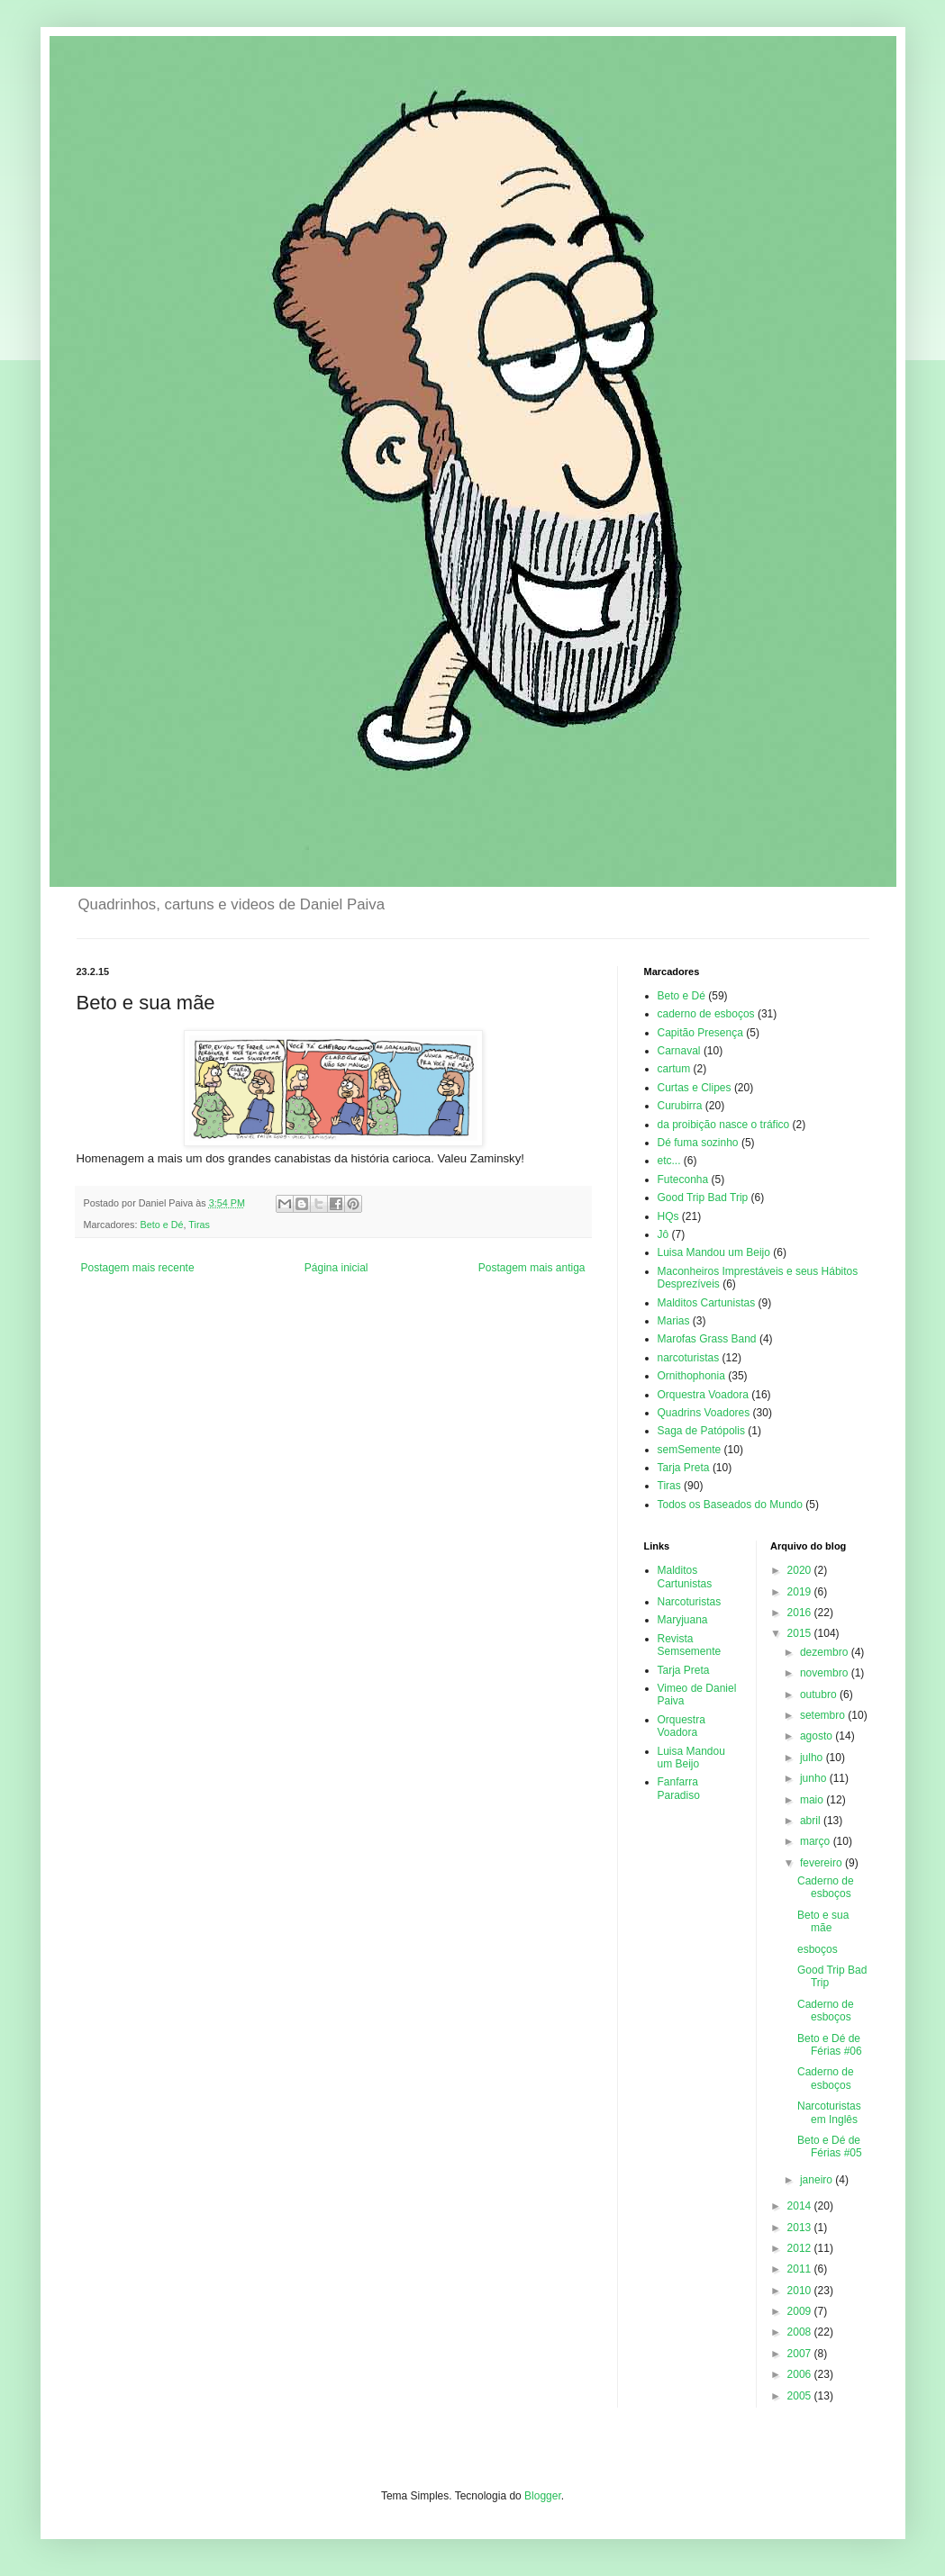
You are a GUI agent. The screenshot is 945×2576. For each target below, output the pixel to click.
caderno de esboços (706, 1014)
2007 (800, 2353)
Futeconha (683, 1179)
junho (815, 1778)
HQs (668, 1216)
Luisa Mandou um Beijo (714, 1252)
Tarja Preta (684, 1467)
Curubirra (680, 1105)
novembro (825, 1673)
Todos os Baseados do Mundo (730, 1504)
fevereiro (822, 1863)
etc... (669, 1160)
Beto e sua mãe (823, 1921)
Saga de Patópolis (701, 1430)
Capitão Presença (700, 1032)
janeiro (817, 2180)
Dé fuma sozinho (698, 1142)
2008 (800, 2332)
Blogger (542, 2496)
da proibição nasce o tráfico (724, 1124)
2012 (800, 2248)
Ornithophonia (691, 1375)
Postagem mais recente (138, 1267)
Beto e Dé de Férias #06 (829, 2044)
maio (813, 1800)
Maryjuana (683, 1619)
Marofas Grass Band (707, 1339)
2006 (800, 2374)
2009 (800, 2311)
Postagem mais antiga (532, 1267)
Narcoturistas (690, 1601)
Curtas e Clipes (694, 1087)
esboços (817, 1949)
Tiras (199, 1224)
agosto (817, 1736)
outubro (820, 1694)
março (816, 1841)
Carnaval (679, 1050)
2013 (800, 2227)
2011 (800, 2269)
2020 (800, 1570)
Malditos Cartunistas (707, 1303)
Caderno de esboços (825, 1887)
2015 (800, 1633)
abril (811, 1820)
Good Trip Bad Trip (703, 1197)
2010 (800, 2290)
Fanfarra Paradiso (679, 1788)
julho (813, 1757)
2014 (800, 2206)
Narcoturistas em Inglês (829, 2112)
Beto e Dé (162, 1224)
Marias (674, 1321)
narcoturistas (689, 1357)
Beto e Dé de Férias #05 (829, 2146)
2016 (800, 1612)
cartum (674, 1068)
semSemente (690, 1449)
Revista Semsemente (690, 1645)
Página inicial (336, 1267)
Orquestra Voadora (703, 1394)
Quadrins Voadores (704, 1412)
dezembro (825, 1652)
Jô (663, 1234)
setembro (824, 1715)
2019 (800, 1592)
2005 (800, 2396)
